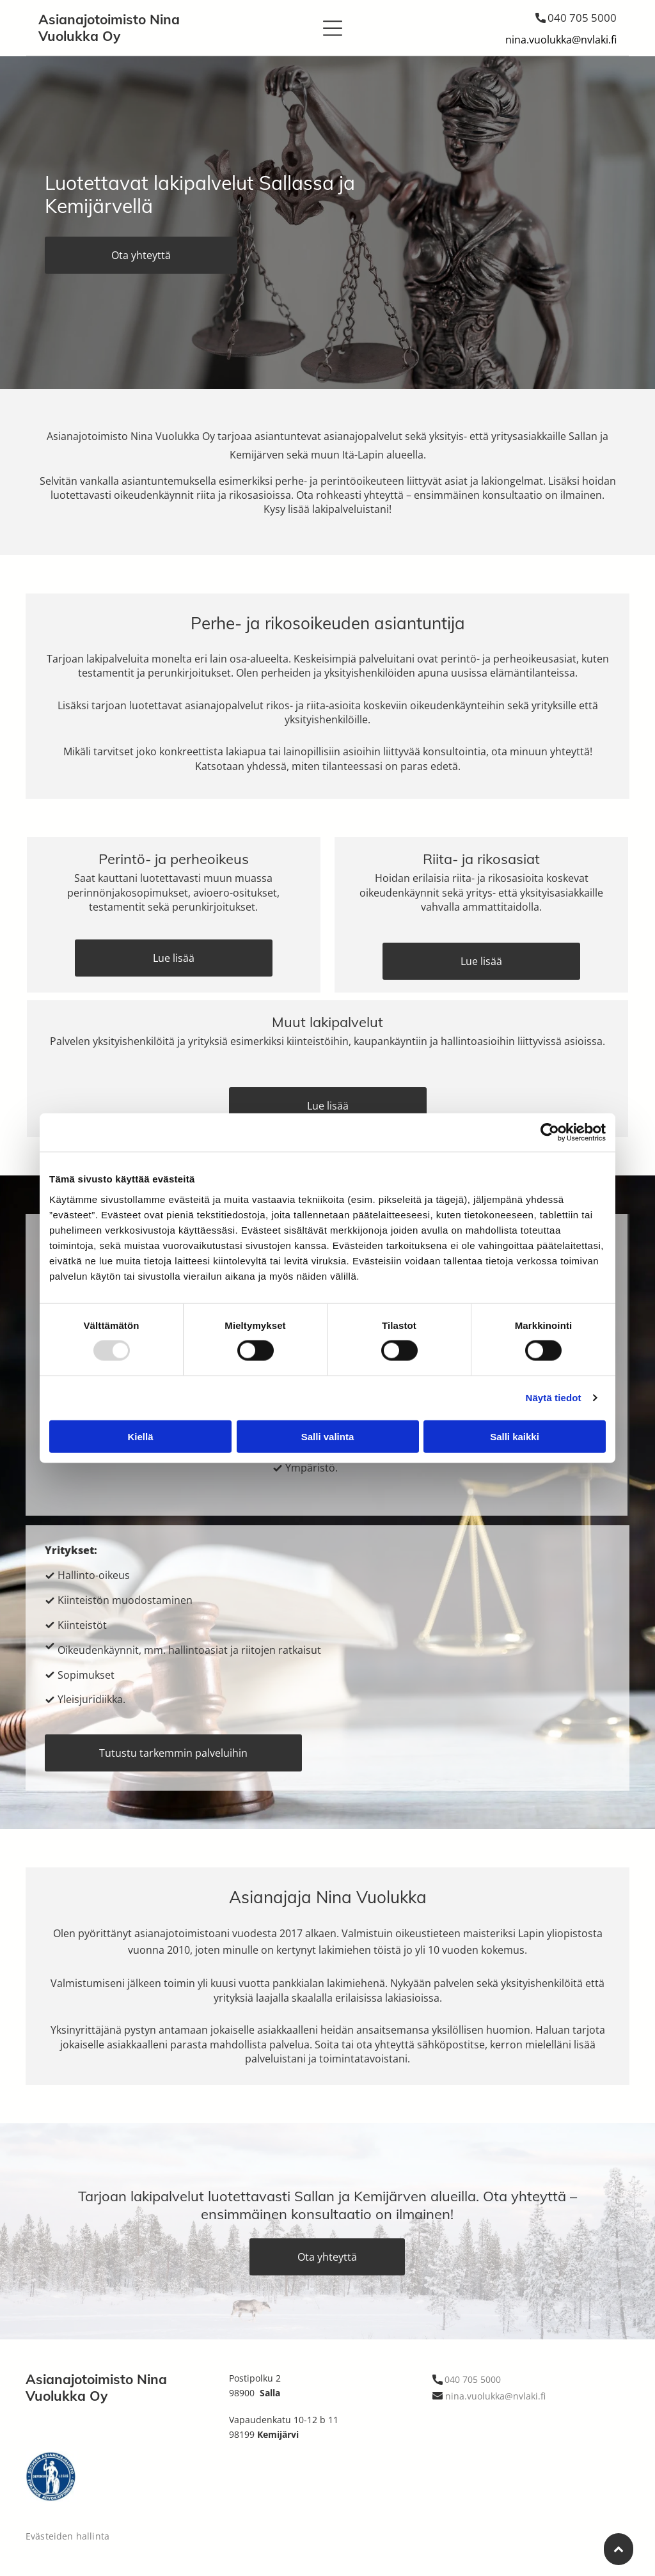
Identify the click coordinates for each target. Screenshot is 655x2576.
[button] (332, 28)
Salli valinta (327, 1436)
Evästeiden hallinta (67, 2536)
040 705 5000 (582, 17)
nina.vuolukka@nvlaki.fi (561, 40)
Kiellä (140, 1436)
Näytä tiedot (553, 1397)
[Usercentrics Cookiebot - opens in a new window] (550, 1132)
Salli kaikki (514, 1436)
